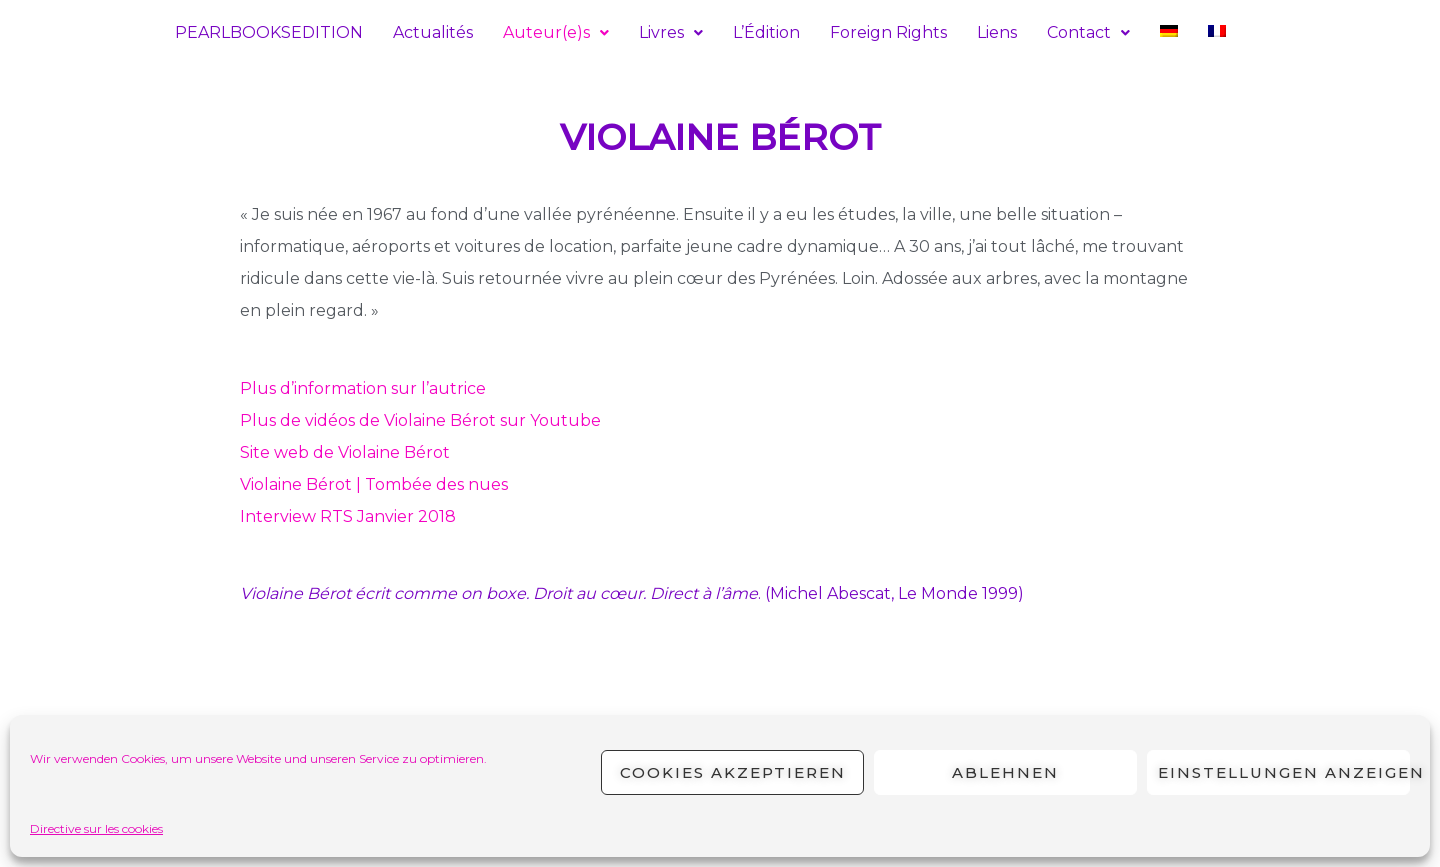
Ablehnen (1005, 772)
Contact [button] (1088, 32)
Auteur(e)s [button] (556, 32)
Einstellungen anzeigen (1284, 772)
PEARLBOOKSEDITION (269, 32)
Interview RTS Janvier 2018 (348, 516)
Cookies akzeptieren (733, 772)
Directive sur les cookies (96, 828)
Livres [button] (671, 32)
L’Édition (766, 32)
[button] (556, 33)
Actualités (433, 32)
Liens (997, 32)
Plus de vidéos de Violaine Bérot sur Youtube (420, 420)
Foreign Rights (888, 32)
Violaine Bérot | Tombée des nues (374, 484)
